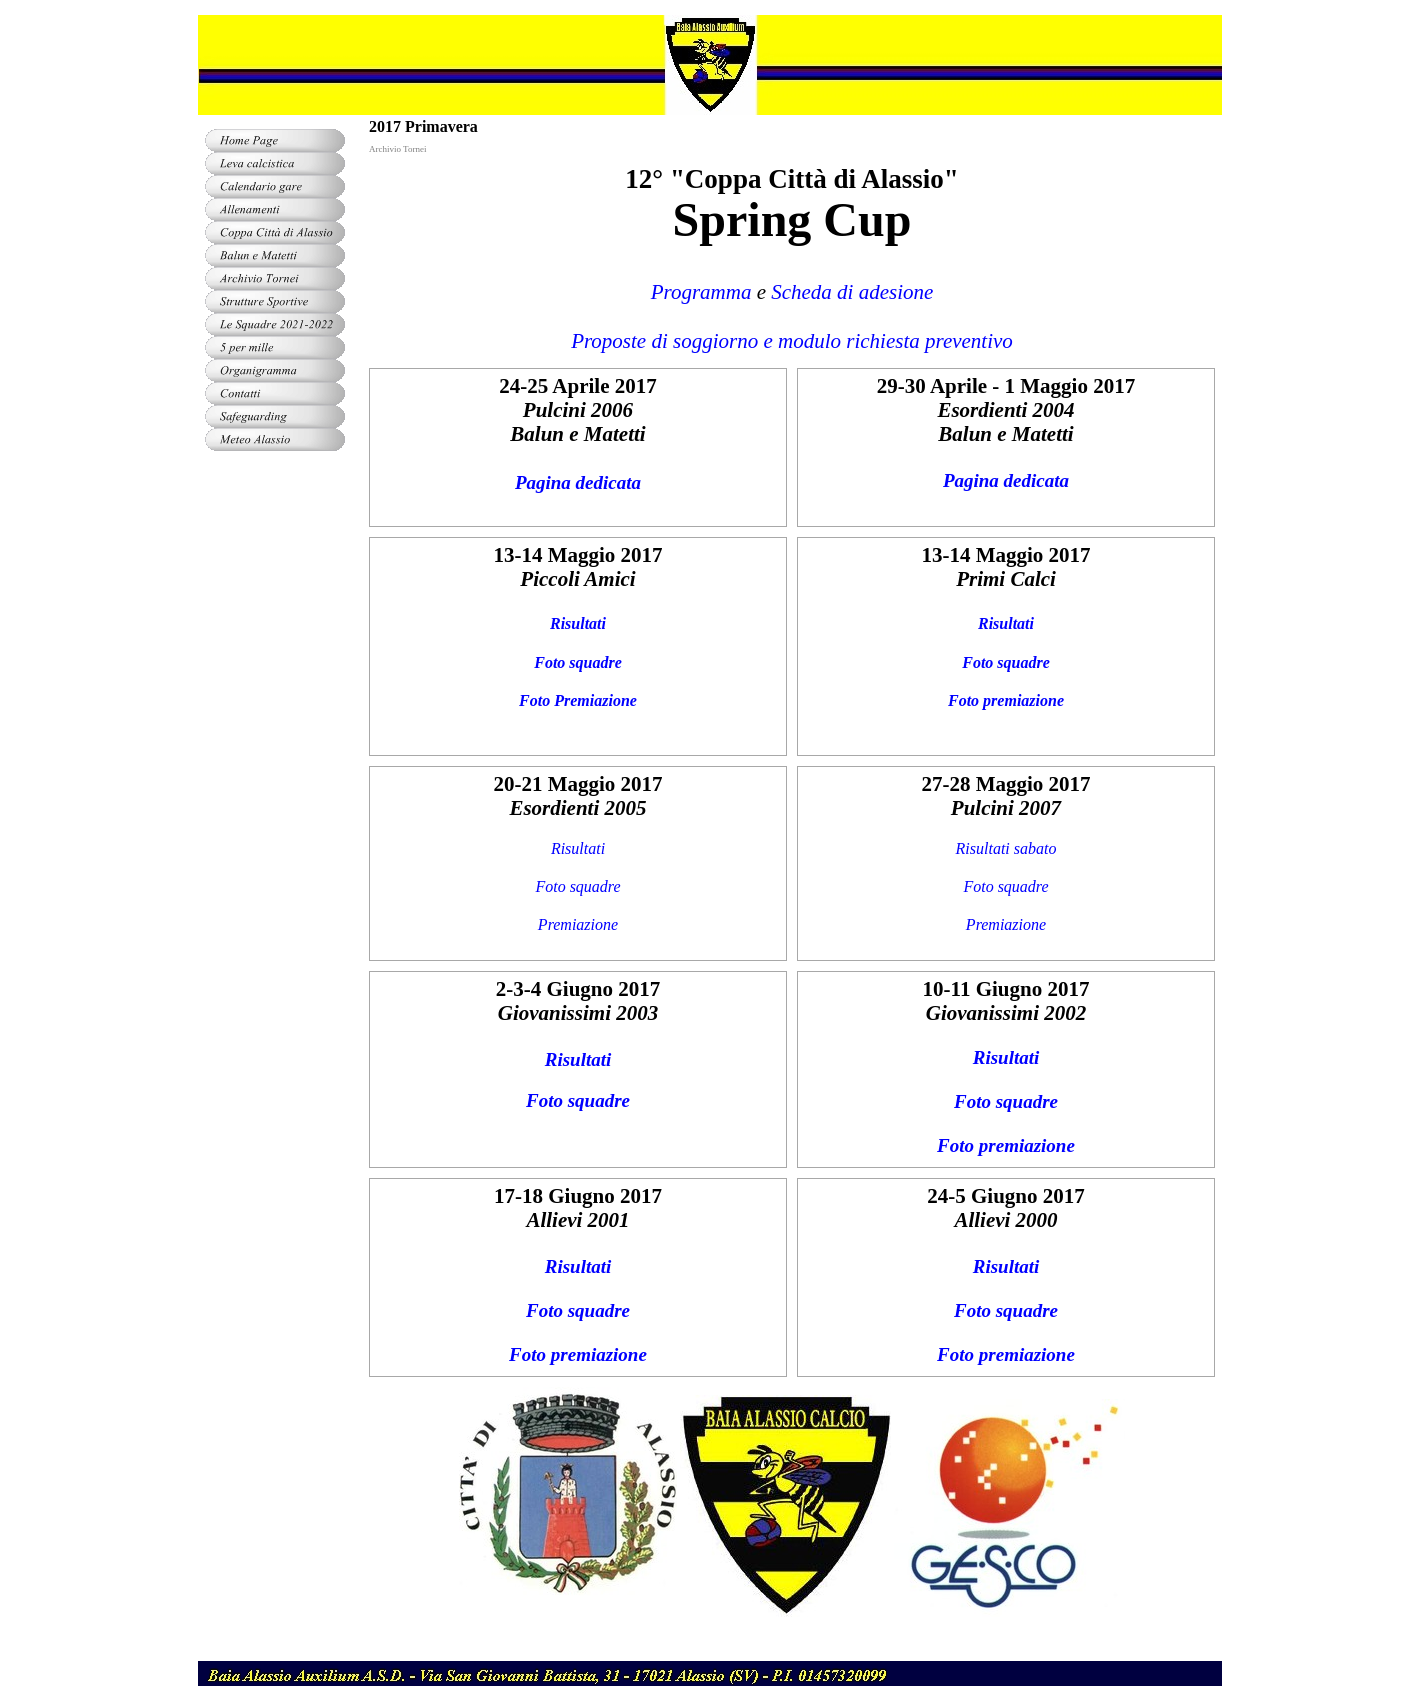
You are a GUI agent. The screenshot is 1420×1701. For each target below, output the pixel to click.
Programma (701, 292)
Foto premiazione (1006, 700)
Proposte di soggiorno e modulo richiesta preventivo (792, 341)
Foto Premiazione (578, 700)
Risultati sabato (1006, 848)
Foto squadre (578, 662)
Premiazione (578, 924)
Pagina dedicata (578, 482)
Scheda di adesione (852, 292)
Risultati (578, 623)
